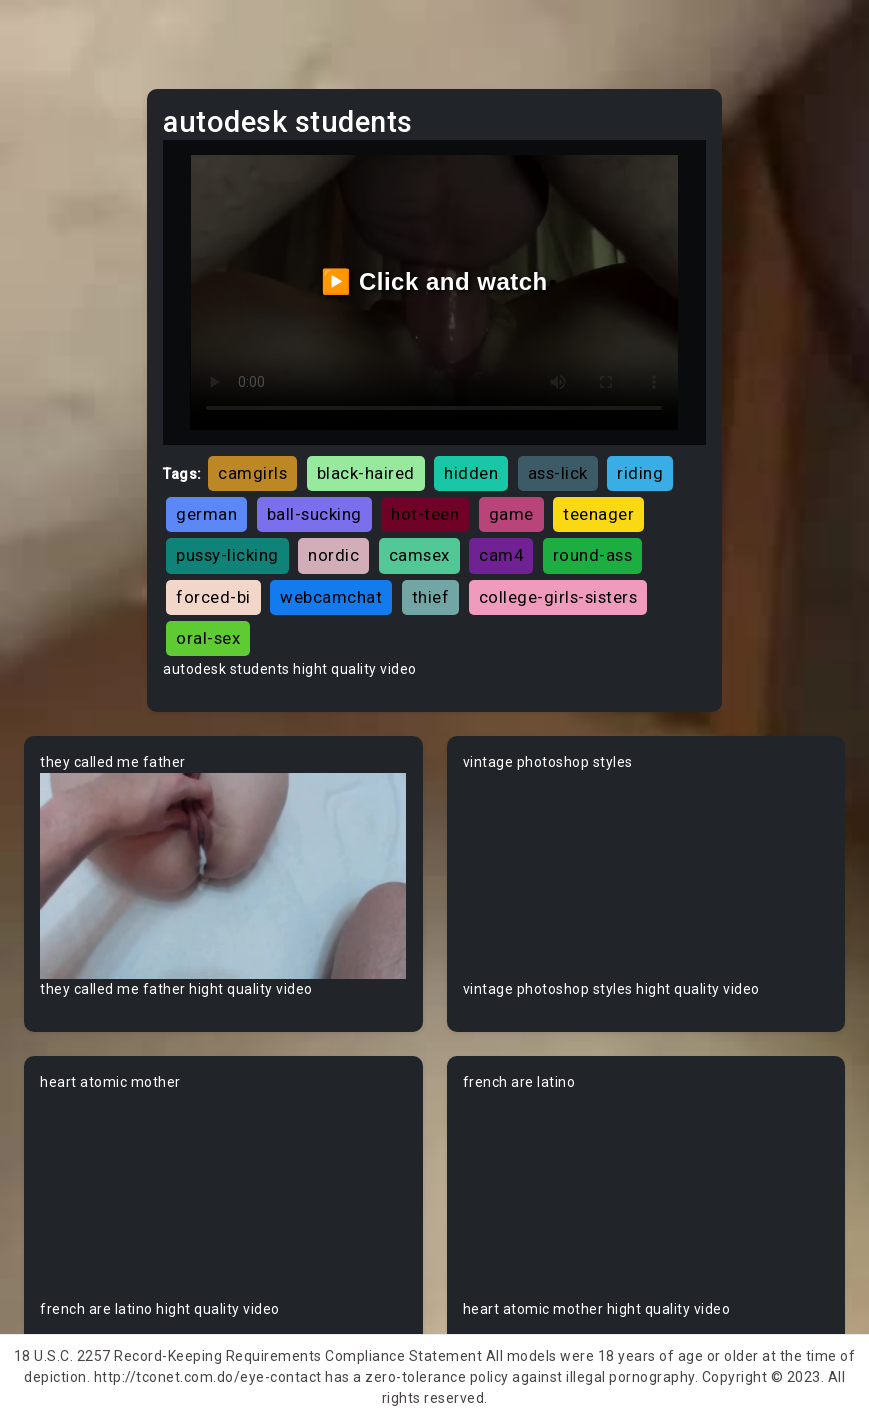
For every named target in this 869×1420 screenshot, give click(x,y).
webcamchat (331, 597)
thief (431, 597)
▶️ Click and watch (434, 281)
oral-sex (208, 638)
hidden (471, 473)
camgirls (252, 473)
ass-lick (558, 473)
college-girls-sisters (558, 597)
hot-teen (425, 514)
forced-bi (213, 597)
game (511, 514)
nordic (333, 555)
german (206, 514)
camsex (419, 555)
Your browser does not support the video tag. (223, 876)
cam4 (501, 555)
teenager (598, 514)
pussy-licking (227, 555)
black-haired (366, 473)
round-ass (593, 555)
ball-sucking (314, 514)
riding (640, 473)
